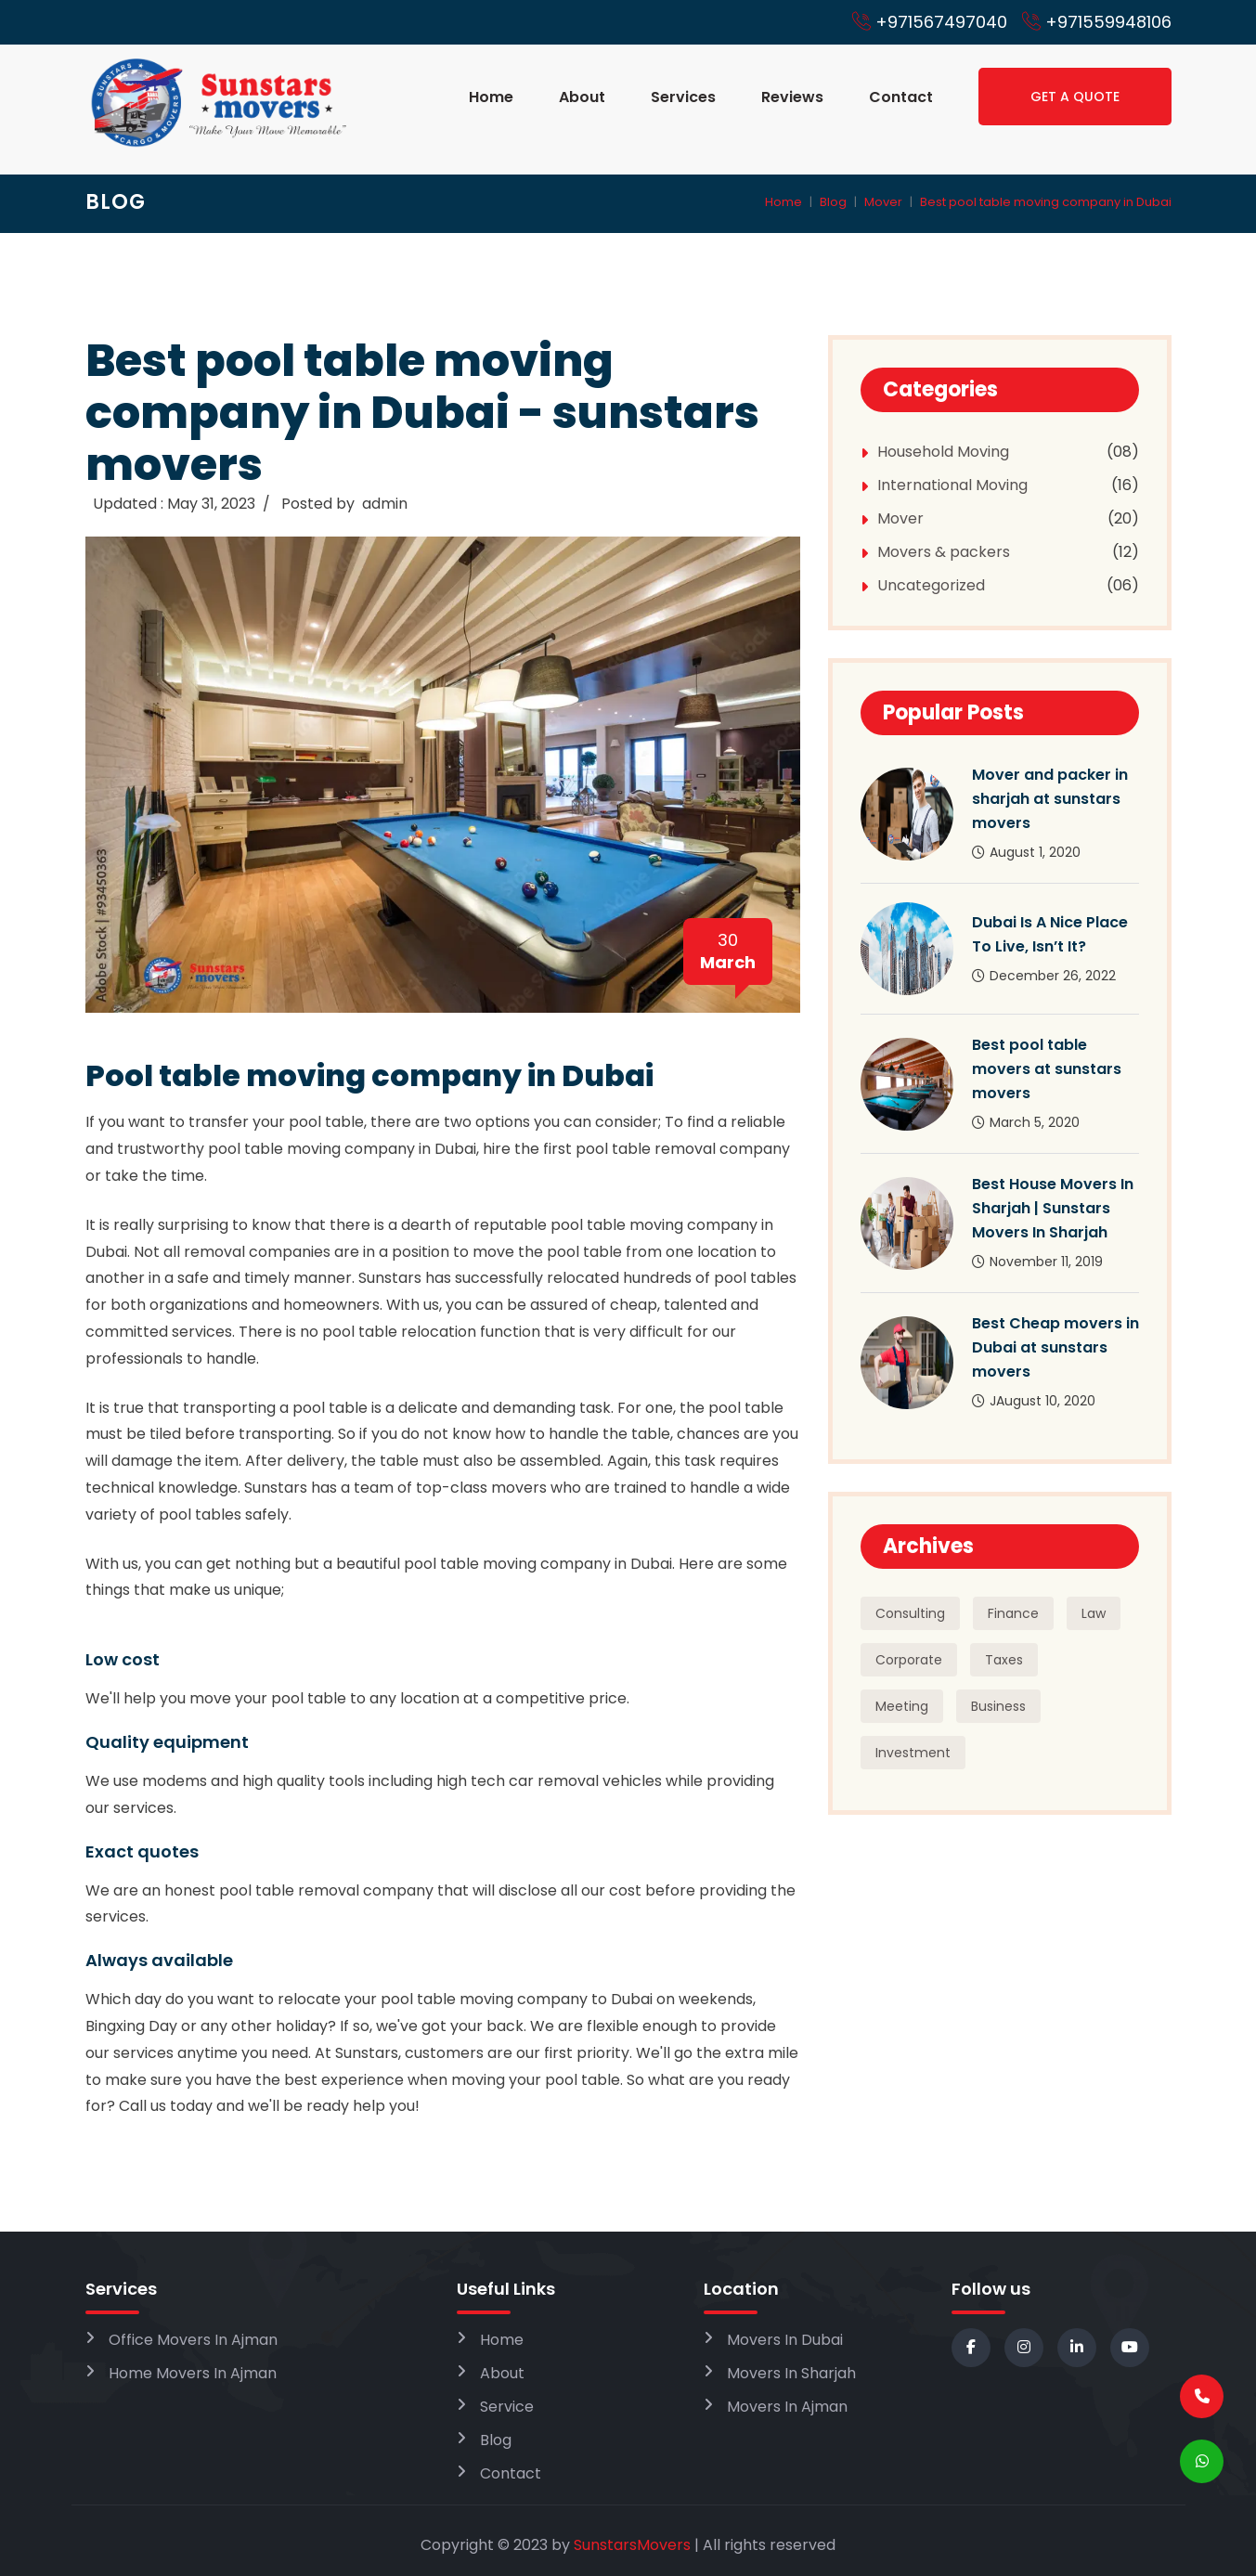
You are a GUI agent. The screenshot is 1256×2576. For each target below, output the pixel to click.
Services (683, 97)
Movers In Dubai (785, 2339)
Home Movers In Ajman (193, 2373)
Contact (901, 97)
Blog (833, 202)
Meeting (901, 1706)
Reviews (792, 97)
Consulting (910, 1613)
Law (1093, 1613)
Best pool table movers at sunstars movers (1046, 1069)
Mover (883, 202)
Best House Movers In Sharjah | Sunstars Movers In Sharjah (1052, 1208)
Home (491, 97)
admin (385, 503)
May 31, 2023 (211, 503)
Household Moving (943, 451)
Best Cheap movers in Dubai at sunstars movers (1055, 1347)
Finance (1013, 1613)
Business (998, 1706)
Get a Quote (1075, 96)
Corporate (908, 1659)
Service (507, 2406)
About (582, 97)
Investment (913, 1752)
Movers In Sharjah (791, 2373)
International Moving (952, 485)
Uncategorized (931, 585)
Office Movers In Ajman (193, 2339)
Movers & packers (943, 552)
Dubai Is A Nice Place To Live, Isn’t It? (1050, 934)
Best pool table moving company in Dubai (1046, 202)
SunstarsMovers (632, 2545)
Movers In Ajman (787, 2406)
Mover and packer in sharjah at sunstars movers (1050, 799)
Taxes (1004, 1659)
